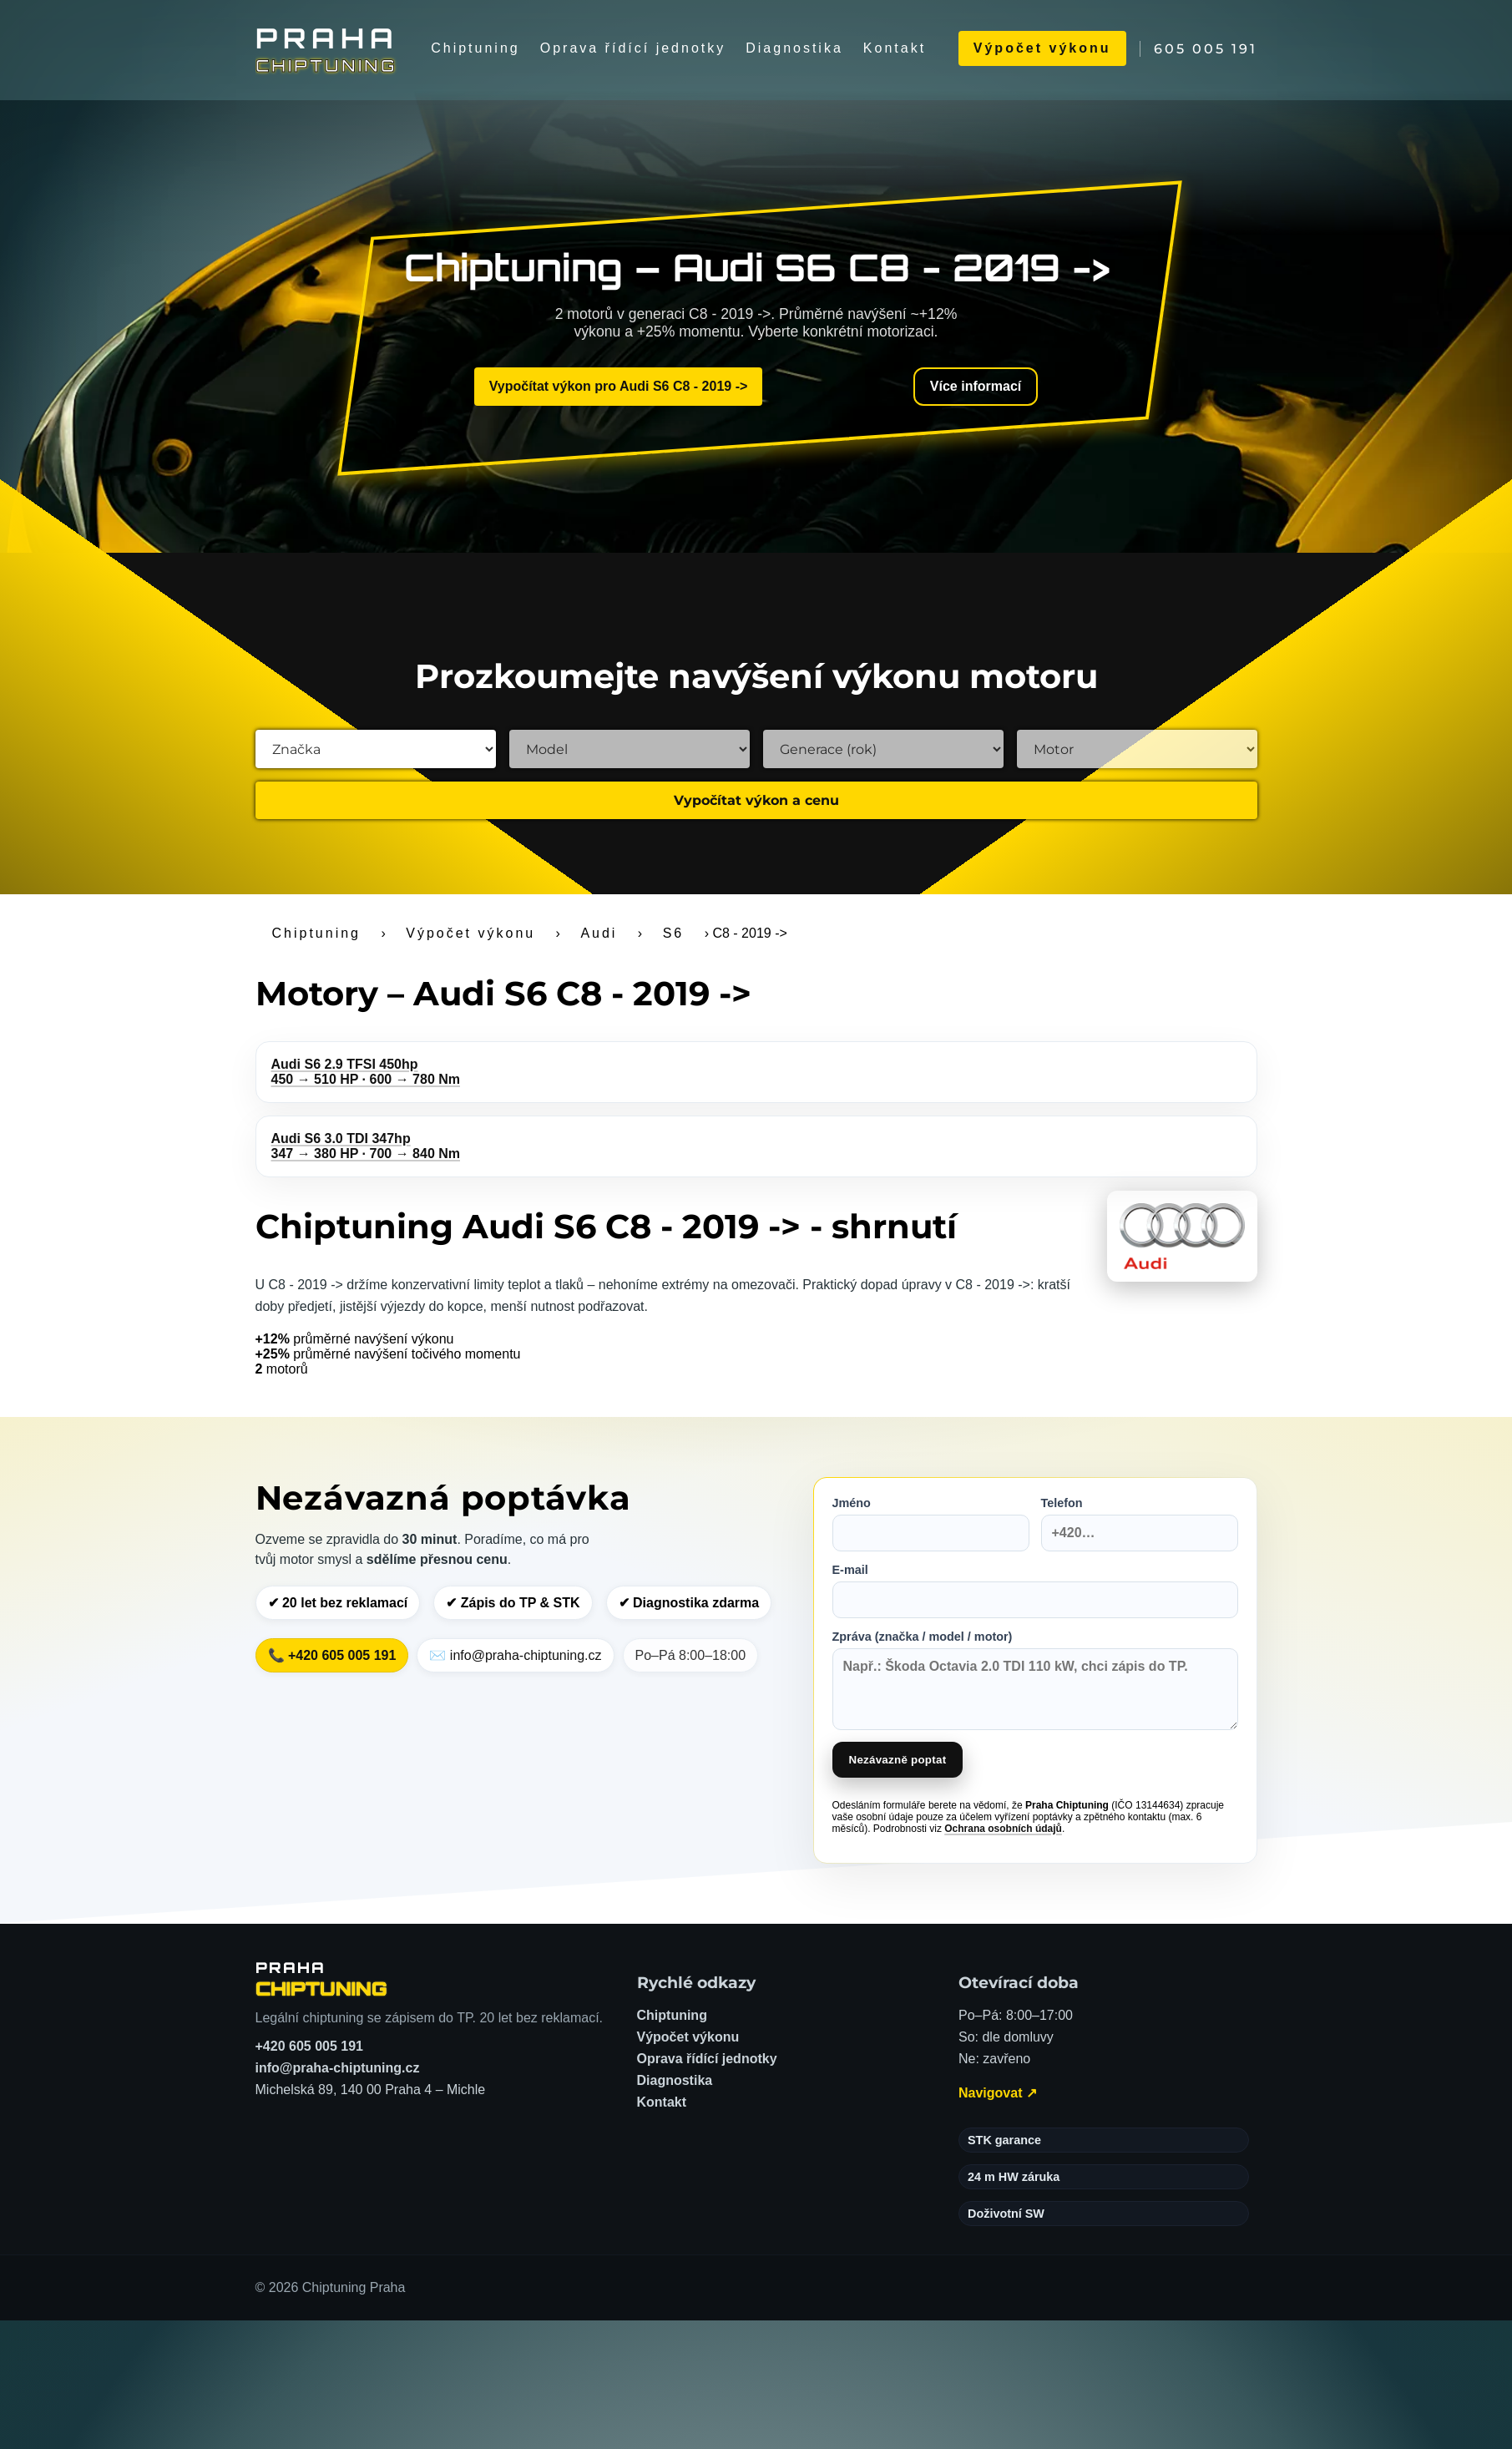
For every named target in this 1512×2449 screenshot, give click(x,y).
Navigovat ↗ (997, 2093)
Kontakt (894, 48)
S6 (674, 933)
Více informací (975, 386)
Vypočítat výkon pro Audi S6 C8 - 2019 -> (618, 386)
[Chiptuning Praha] (327, 48)
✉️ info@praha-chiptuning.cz (515, 1655)
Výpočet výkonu (1042, 48)
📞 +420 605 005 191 (332, 1655)
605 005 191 (1205, 49)
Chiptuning (475, 48)
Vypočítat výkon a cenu (756, 800)
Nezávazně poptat (898, 1759)
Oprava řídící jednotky (633, 48)
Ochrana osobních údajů (1003, 1828)
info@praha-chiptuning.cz (337, 2068)
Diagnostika (794, 48)
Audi (598, 933)
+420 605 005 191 (309, 2046)
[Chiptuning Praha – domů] (321, 1979)
